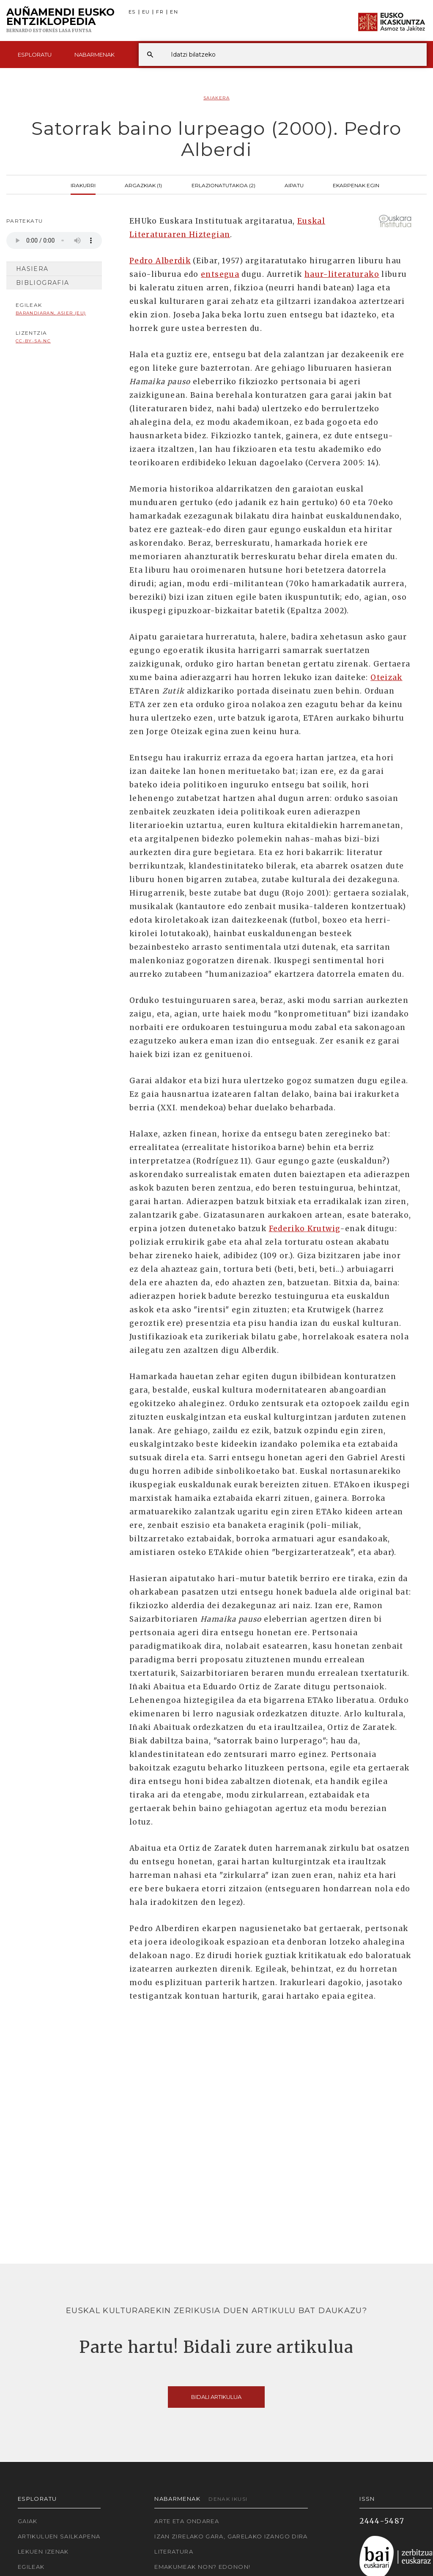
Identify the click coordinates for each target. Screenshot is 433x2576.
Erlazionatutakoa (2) (223, 185)
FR (160, 12)
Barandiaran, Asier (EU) (51, 313)
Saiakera (216, 98)
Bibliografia (42, 283)
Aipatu (294, 185)
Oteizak (386, 677)
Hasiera (32, 269)
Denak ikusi (227, 2499)
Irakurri (83, 185)
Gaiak (28, 2521)
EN (174, 12)
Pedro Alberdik (160, 260)
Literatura (173, 2551)
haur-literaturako (341, 274)
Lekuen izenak (43, 2551)
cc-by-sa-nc (33, 341)
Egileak (31, 2566)
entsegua (220, 274)
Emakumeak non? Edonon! (202, 2566)
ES (132, 12)
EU (146, 12)
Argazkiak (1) (143, 185)
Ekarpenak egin (356, 185)
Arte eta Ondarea (186, 2521)
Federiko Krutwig (304, 1228)
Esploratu (35, 54)
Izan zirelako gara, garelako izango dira (230, 2536)
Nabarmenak (94, 54)
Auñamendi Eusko (60, 21)
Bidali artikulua (216, 2396)
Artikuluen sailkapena (59, 2536)
